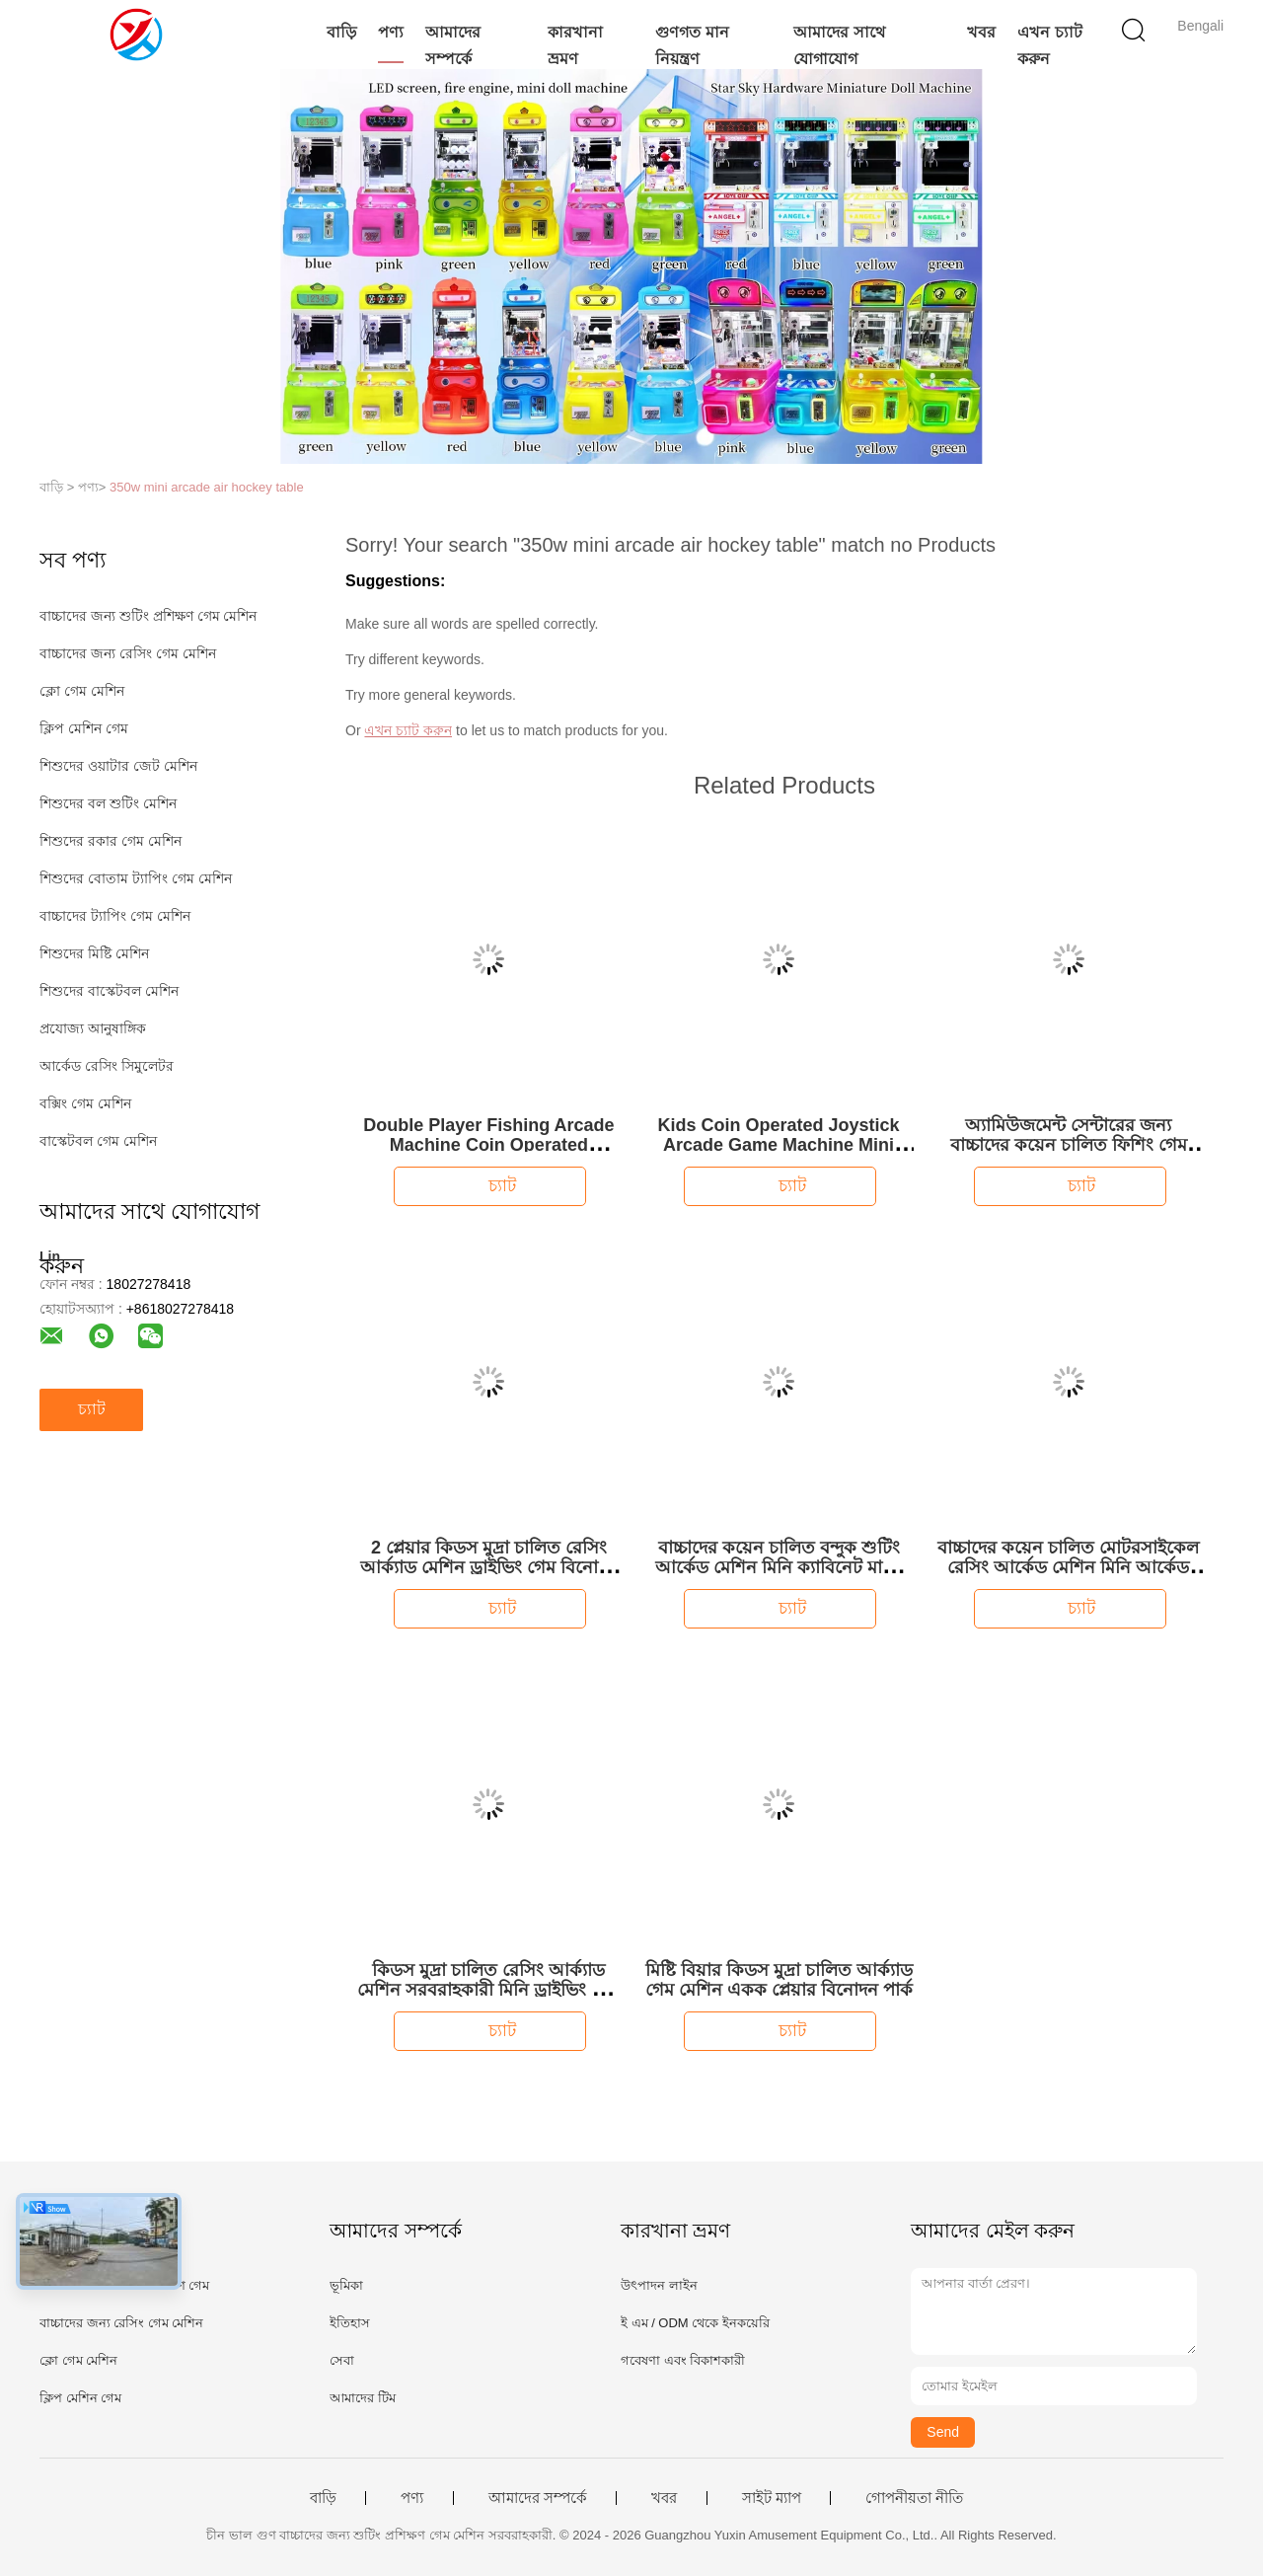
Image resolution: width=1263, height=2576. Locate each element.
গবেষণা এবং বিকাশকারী (683, 2360)
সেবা (342, 2360)
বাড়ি (341, 32)
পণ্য (391, 32)
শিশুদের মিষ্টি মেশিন (94, 953)
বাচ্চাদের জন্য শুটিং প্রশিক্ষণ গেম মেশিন (148, 616)
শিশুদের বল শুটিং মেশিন (108, 803)
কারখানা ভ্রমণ (575, 45)
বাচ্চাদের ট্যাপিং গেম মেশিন (114, 916)
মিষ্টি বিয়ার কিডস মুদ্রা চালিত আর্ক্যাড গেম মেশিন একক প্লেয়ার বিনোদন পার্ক (779, 1980)
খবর (981, 32)
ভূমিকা (346, 2285)
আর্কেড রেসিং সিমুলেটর (106, 1066)
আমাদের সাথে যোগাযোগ (838, 45)
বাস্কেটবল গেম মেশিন (98, 1141)
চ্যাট (92, 1409)
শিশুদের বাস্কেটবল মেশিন (109, 991)
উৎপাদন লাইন (659, 2285)
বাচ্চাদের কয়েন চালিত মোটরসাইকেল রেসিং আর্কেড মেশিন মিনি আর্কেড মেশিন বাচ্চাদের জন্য (1068, 1567)
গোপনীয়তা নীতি (914, 2498)
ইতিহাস (350, 2322)
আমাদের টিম (363, 2397)
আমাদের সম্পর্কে (453, 45)
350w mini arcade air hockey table (207, 487)
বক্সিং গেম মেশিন (85, 1103)
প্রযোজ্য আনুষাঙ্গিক (92, 1028)
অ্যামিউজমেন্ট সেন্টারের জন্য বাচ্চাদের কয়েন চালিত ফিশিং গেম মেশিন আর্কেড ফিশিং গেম (1068, 1144)
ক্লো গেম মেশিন (81, 691)
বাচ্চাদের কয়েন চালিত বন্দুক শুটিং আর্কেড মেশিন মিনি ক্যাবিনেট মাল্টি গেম (778, 1567)
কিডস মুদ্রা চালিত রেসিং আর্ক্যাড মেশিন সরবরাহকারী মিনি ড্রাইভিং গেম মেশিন (488, 1989)
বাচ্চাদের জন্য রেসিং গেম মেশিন (127, 653)
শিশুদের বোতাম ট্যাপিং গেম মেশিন (135, 878)
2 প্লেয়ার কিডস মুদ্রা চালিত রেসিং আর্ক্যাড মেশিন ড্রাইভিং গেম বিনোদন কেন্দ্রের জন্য (489, 1567)
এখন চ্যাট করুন (1049, 45)
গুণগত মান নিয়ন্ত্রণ (691, 45)
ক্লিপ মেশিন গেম (83, 728)
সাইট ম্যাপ (771, 2498)
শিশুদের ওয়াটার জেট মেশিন (118, 766)
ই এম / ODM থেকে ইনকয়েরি (695, 2322)
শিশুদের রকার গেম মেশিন (110, 841)
